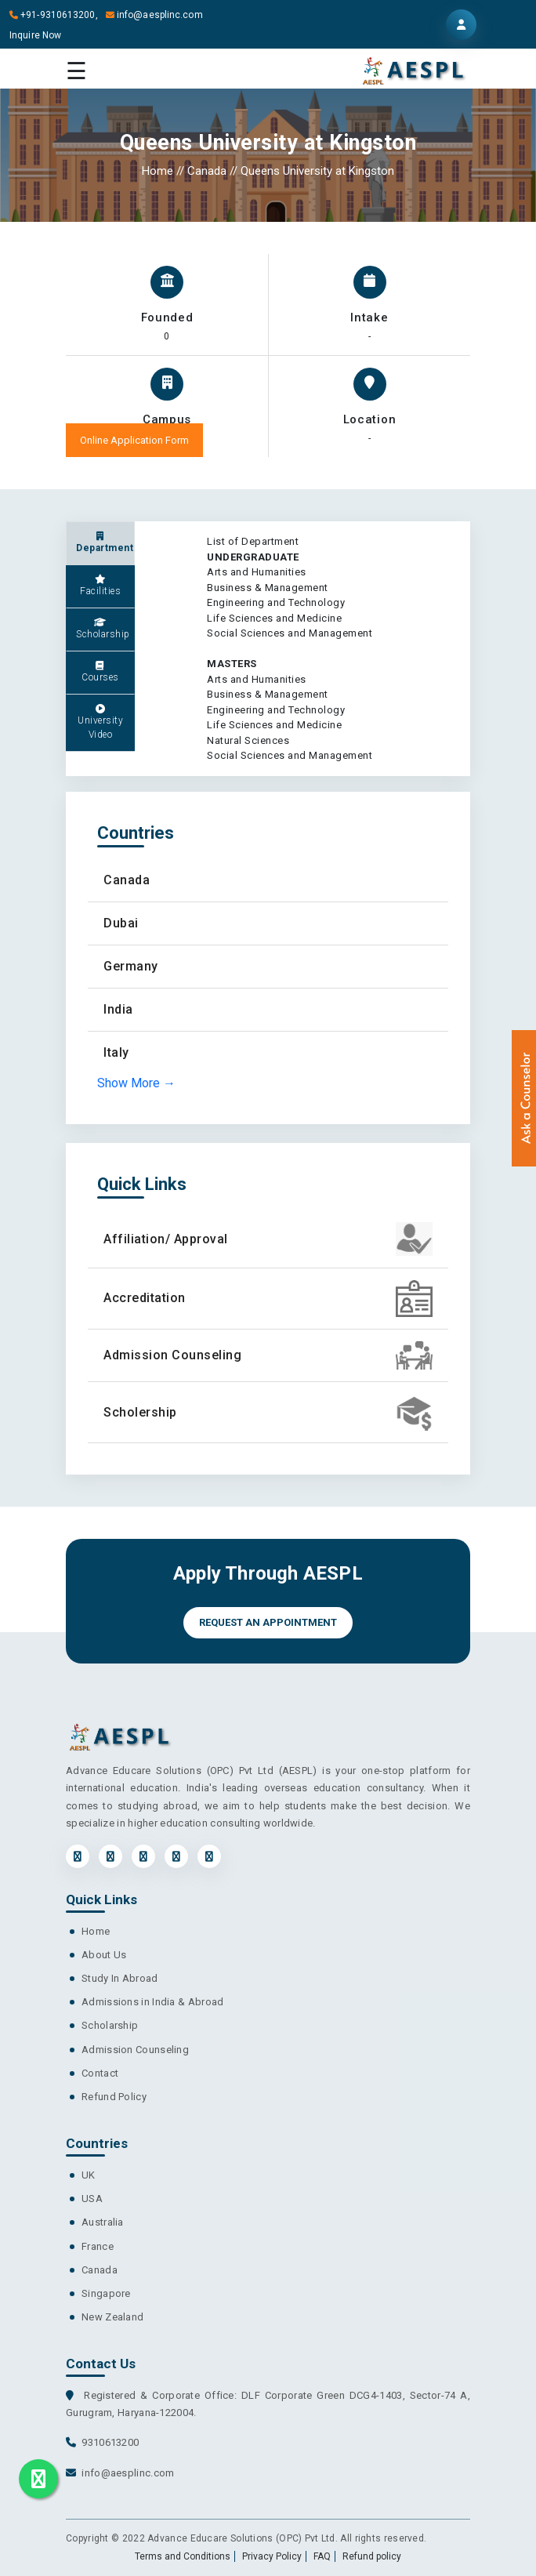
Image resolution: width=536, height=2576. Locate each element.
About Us (103, 1955)
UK (88, 2175)
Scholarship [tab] (103, 629)
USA (92, 2198)
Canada (206, 171)
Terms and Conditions (182, 2556)
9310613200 (110, 2442)
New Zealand (112, 2317)
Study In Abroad (119, 1978)
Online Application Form (134, 440)
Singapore (106, 2293)
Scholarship (109, 2025)
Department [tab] (104, 542)
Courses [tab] (100, 672)
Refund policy (371, 2556)
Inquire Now (35, 35)
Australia (102, 2222)
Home (159, 171)
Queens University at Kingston (317, 171)
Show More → (136, 1083)
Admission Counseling (135, 2049)
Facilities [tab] (100, 586)
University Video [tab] (100, 722)
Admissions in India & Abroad (152, 2002)
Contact (99, 2073)
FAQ (322, 2556)
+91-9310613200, (56, 14)
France (97, 2246)
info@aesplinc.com (154, 14)
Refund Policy (114, 2097)
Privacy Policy (272, 2556)
